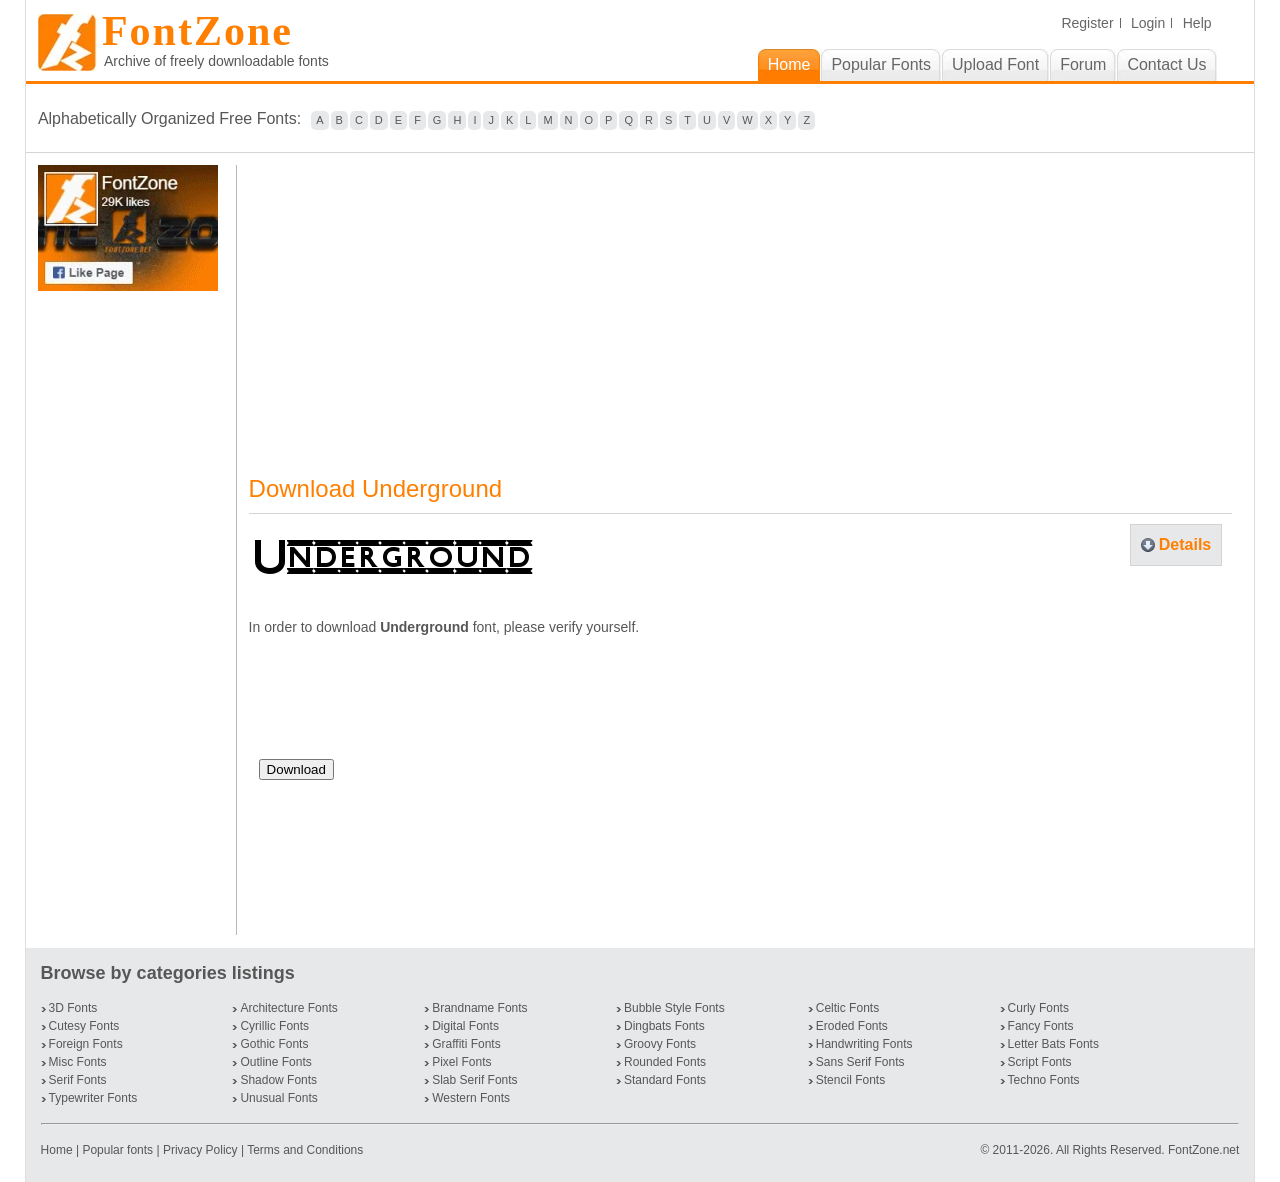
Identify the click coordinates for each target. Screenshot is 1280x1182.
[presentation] (411, 705)
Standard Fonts (665, 1080)
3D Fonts (73, 1008)
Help (1197, 23)
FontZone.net (1203, 1150)
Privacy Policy (200, 1150)
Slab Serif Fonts (474, 1080)
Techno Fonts (1044, 1080)
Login (1148, 23)
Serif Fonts (78, 1080)
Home (58, 1150)
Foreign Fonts (86, 1044)
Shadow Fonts (278, 1080)
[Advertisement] (132, 613)
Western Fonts (471, 1098)
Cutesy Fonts (84, 1026)
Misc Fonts (78, 1062)
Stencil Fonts (850, 1080)
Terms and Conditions (305, 1150)
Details (1185, 544)
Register (1087, 23)
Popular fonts (117, 1150)
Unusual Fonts (278, 1098)
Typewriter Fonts (93, 1098)
